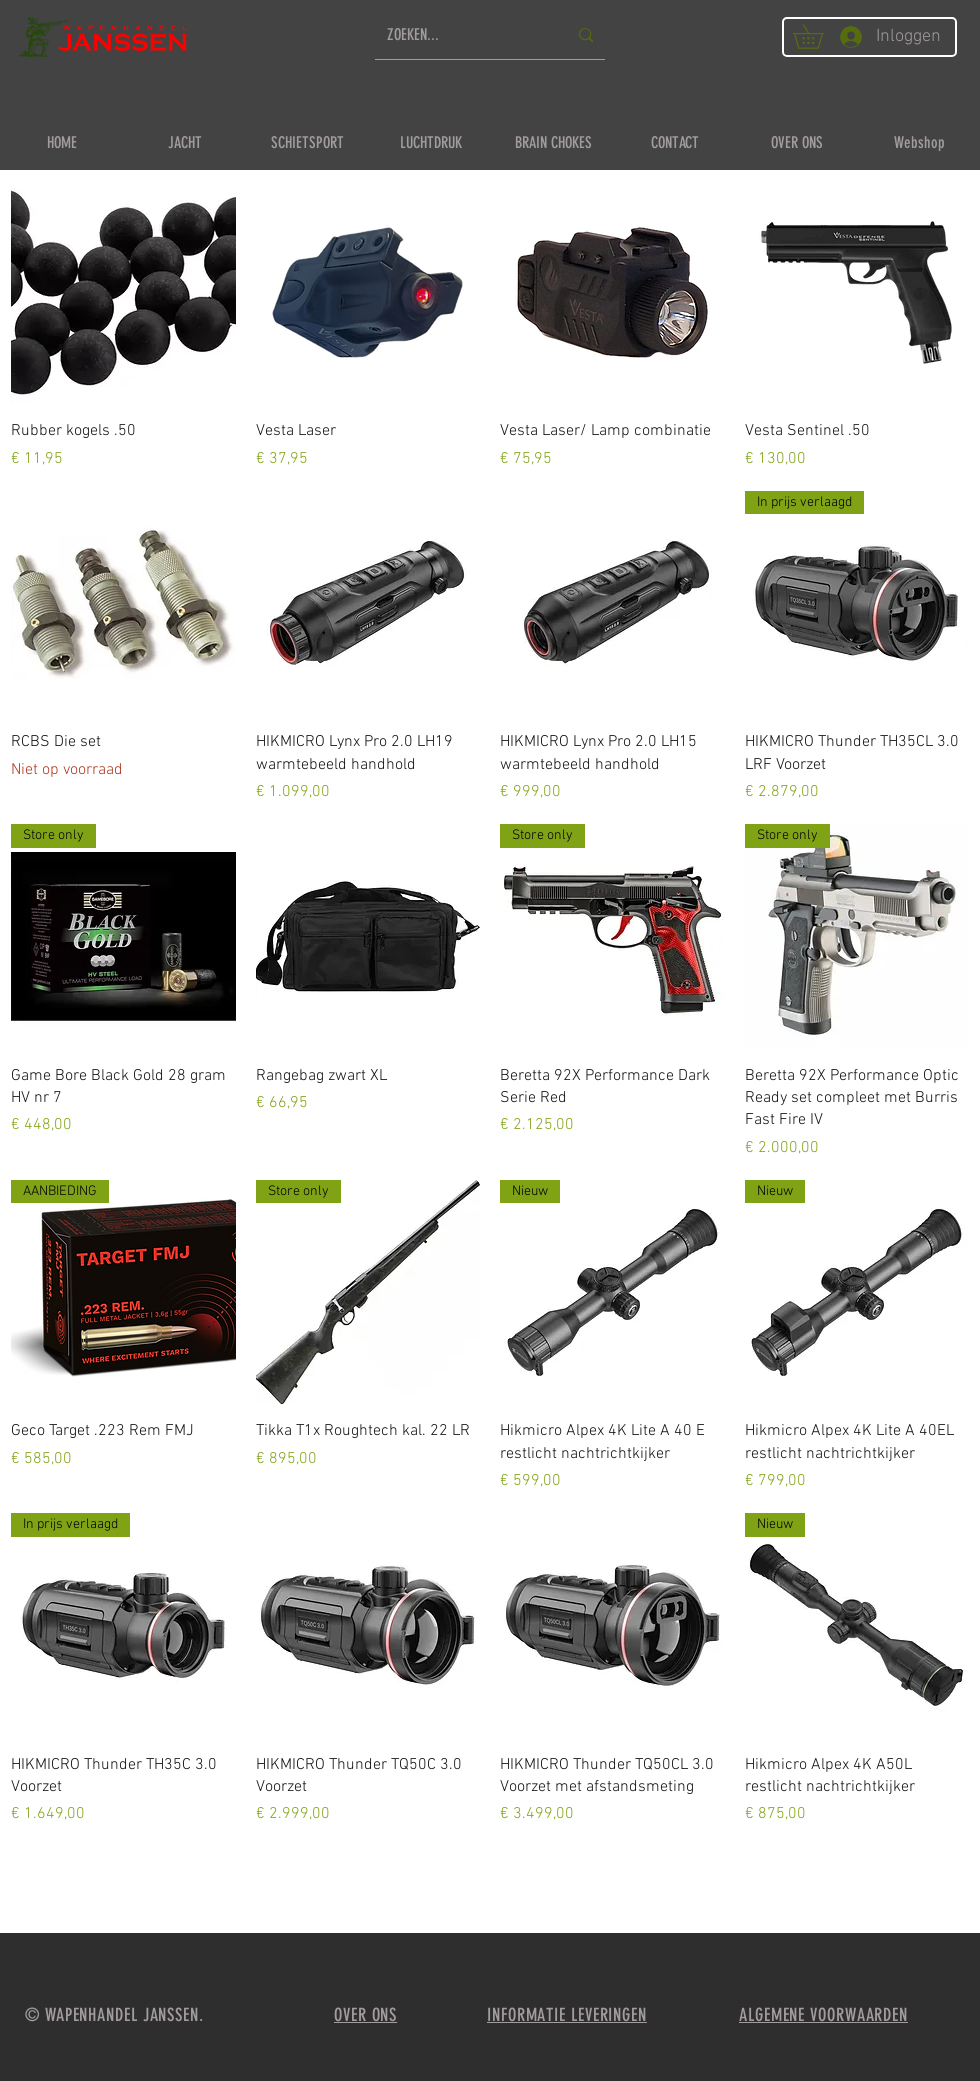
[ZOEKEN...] (462, 35)
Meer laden (490, 1884)
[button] (820, 36)
